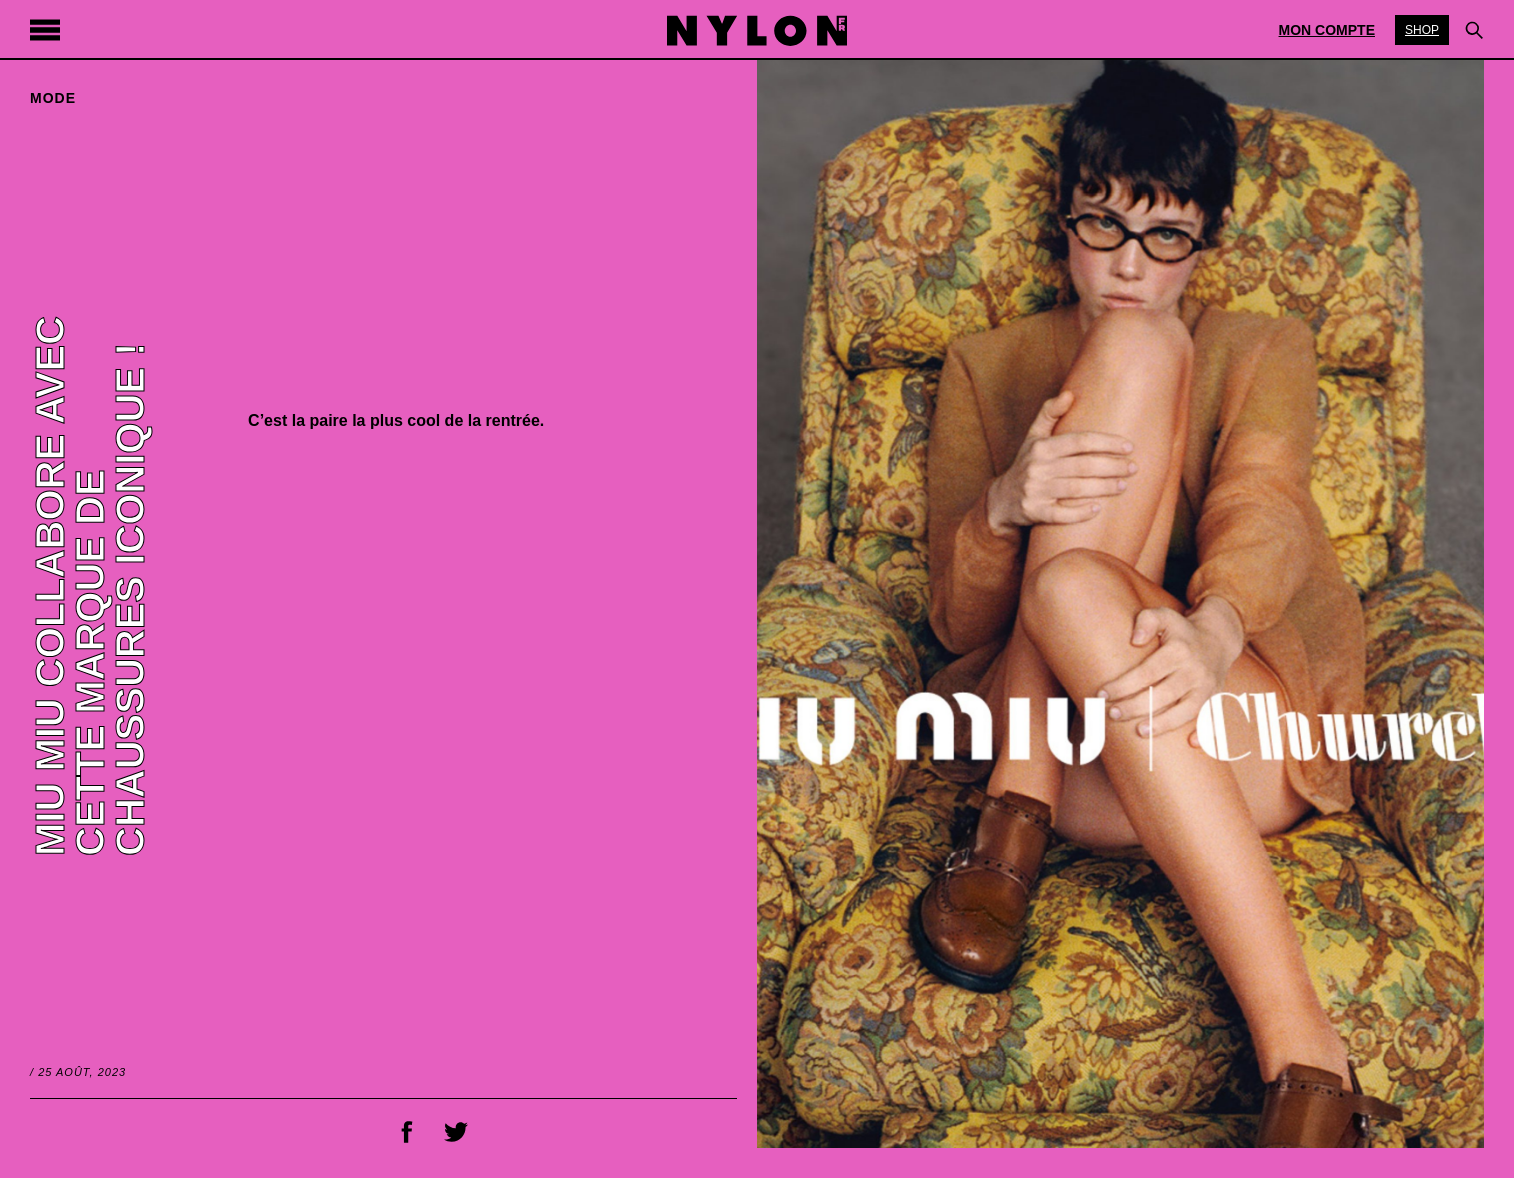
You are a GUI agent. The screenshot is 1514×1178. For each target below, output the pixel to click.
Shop (1422, 30)
